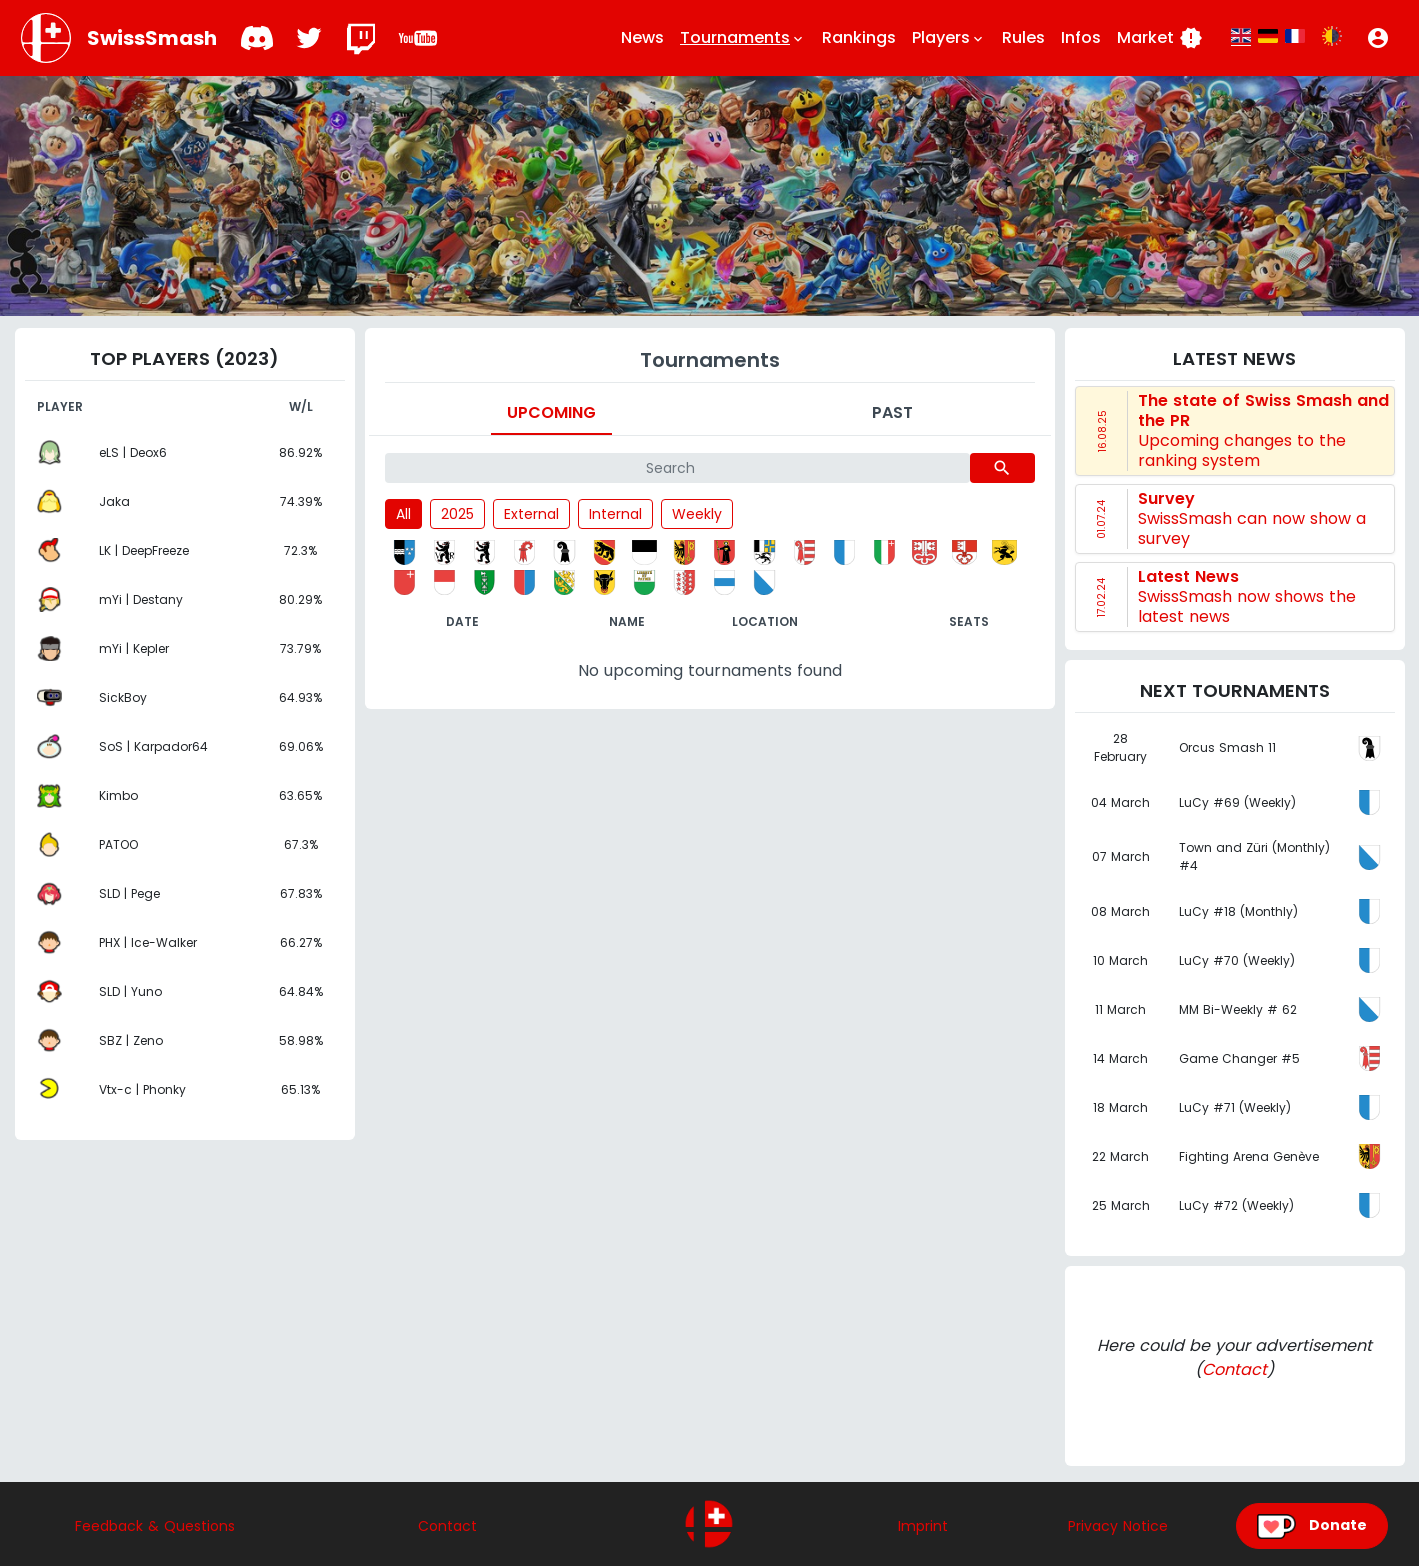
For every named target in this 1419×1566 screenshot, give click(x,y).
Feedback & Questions (155, 1526)
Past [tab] (892, 412)
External (531, 514)
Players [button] (949, 38)
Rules (1023, 37)
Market (1160, 38)
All (403, 514)
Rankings (859, 37)
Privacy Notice (1118, 1526)
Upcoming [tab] (551, 412)
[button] (1378, 38)
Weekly (697, 514)
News (642, 37)
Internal (615, 514)
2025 (457, 514)
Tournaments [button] (743, 38)
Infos (1081, 37)
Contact (1234, 1369)
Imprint (923, 1526)
